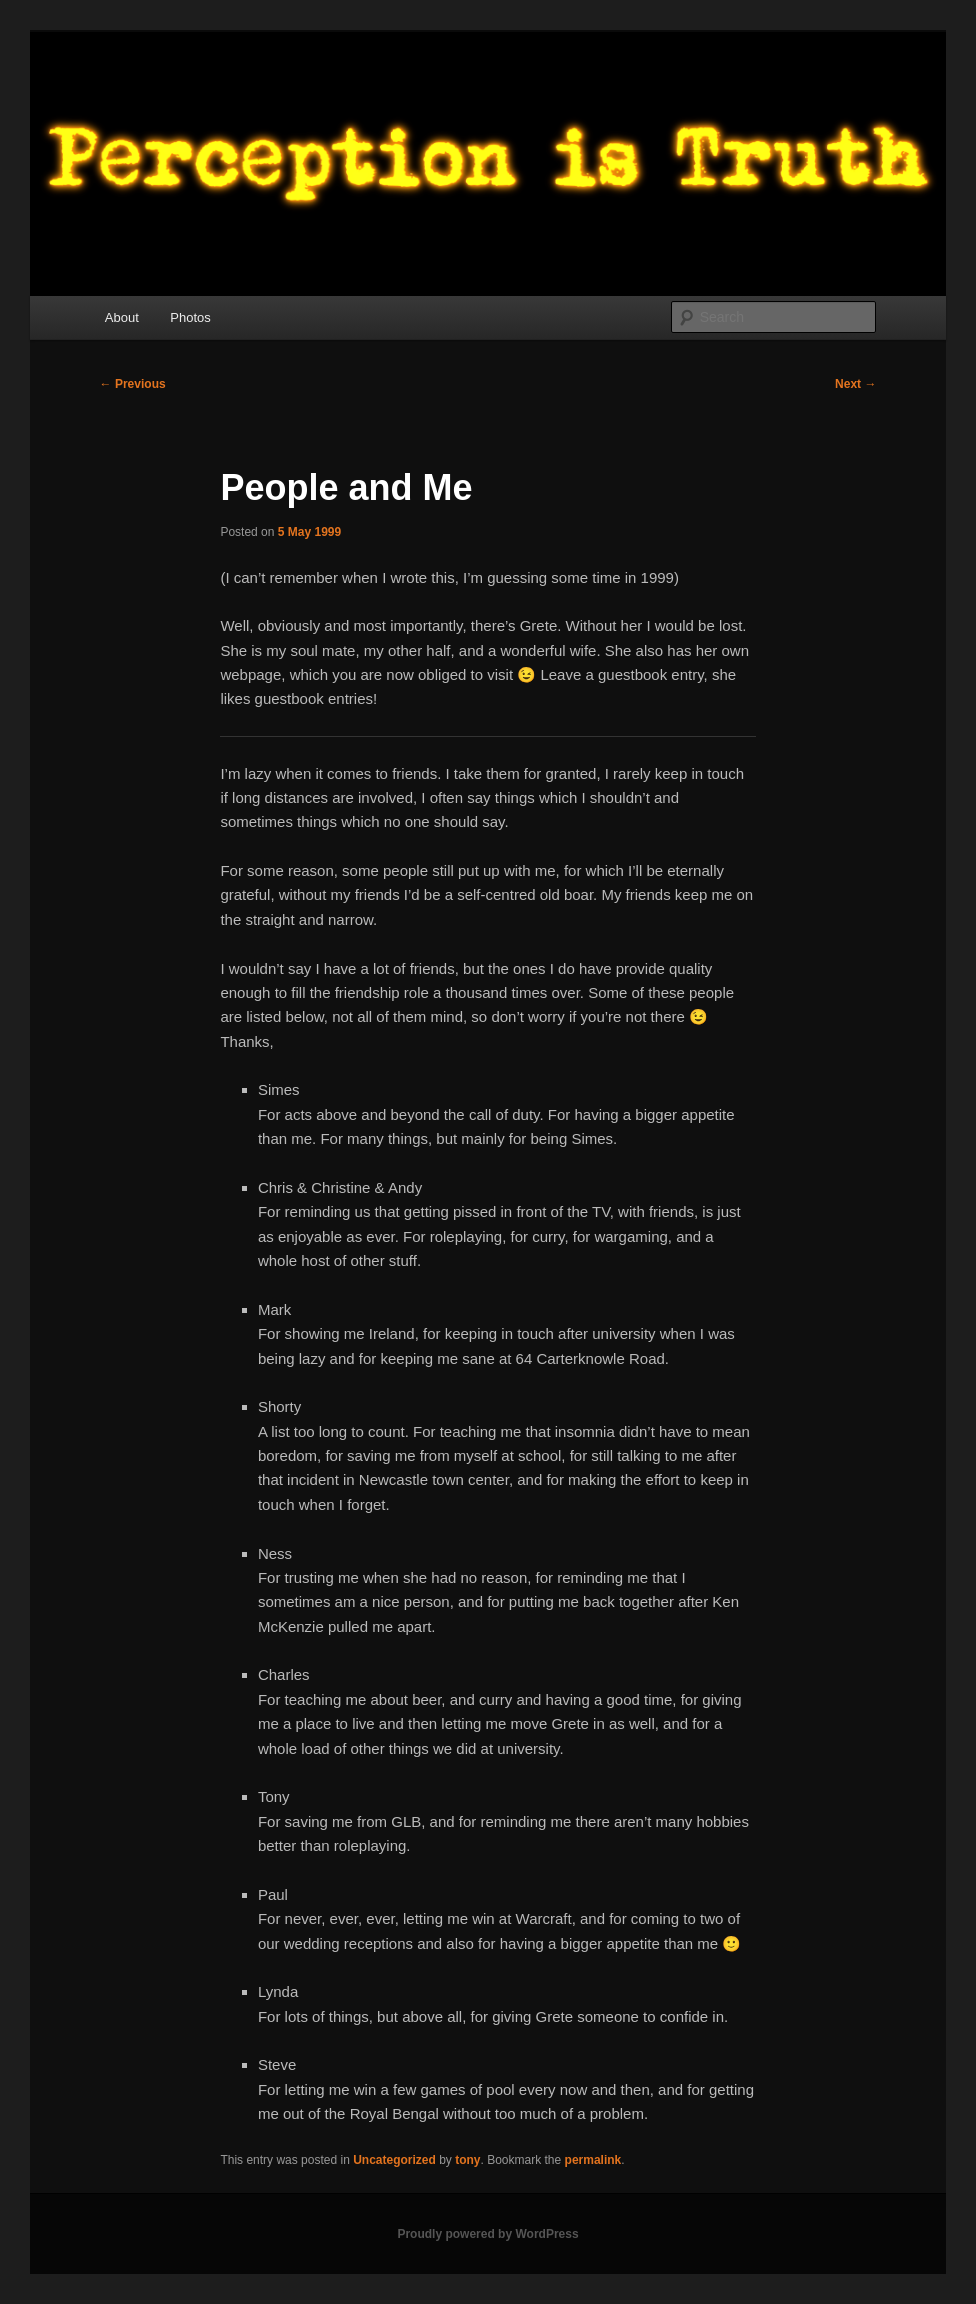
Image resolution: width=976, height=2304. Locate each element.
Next (855, 384)
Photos (190, 317)
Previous (133, 384)
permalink (593, 2160)
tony (467, 2160)
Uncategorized (394, 2160)
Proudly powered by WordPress (487, 2234)
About (122, 317)
